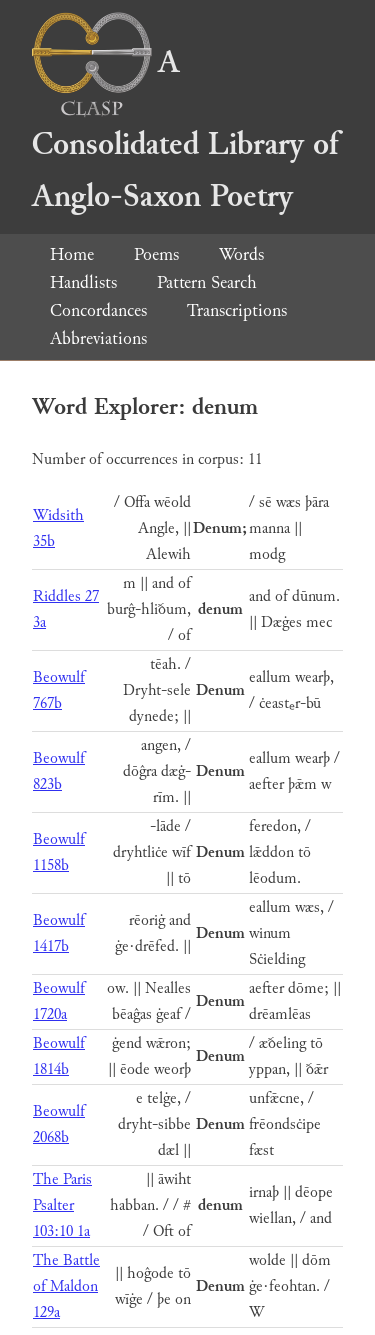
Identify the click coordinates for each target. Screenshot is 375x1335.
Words (241, 254)
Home (72, 254)
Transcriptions (237, 310)
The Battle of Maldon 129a (66, 1286)
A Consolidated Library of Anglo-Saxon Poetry (185, 129)
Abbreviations (98, 338)
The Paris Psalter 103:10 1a (62, 1205)
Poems (156, 254)
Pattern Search (207, 282)
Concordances (98, 310)
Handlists (83, 282)
